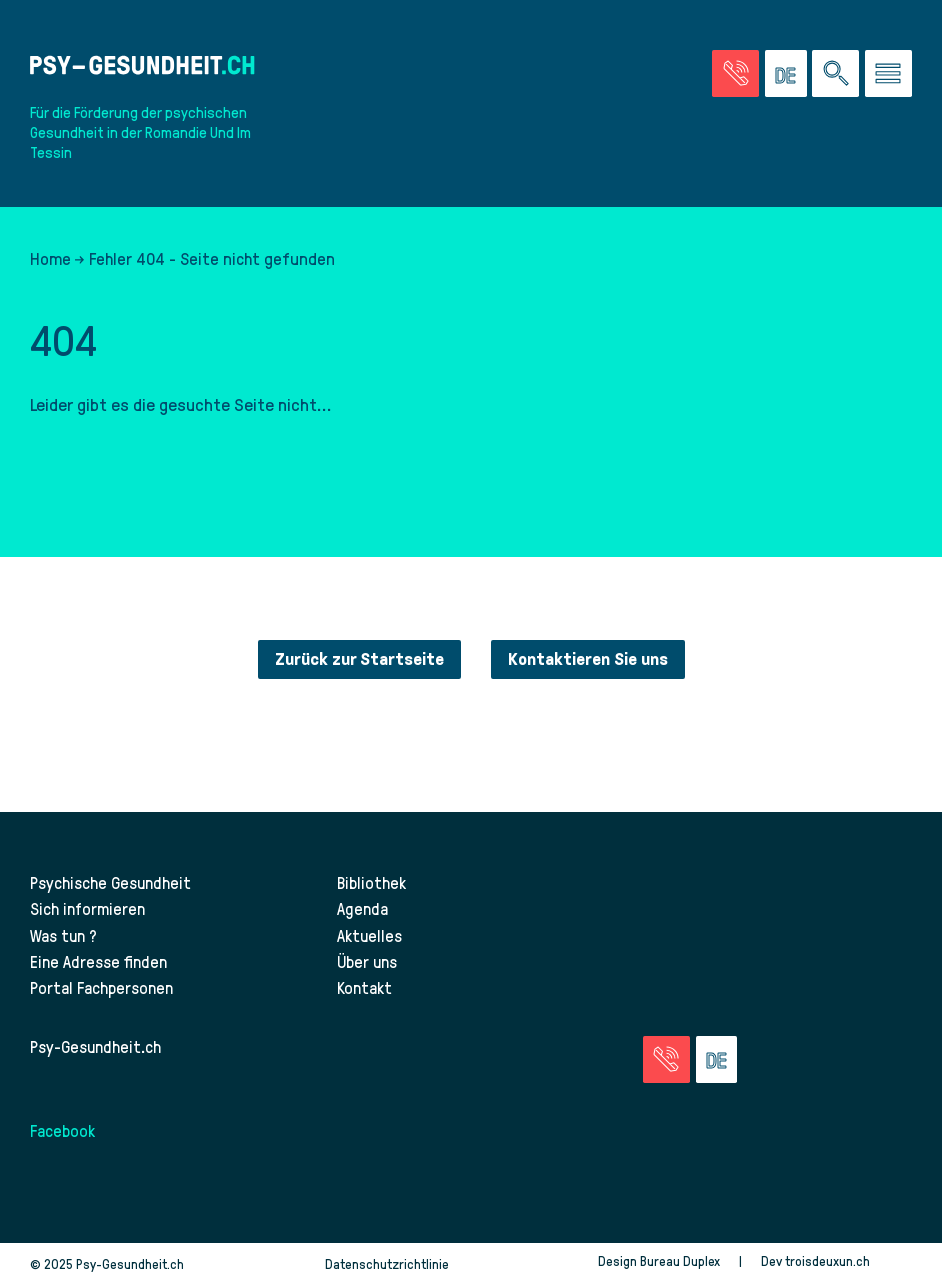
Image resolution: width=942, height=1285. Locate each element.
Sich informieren (87, 908)
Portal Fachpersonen (101, 987)
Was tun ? (63, 935)
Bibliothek (371, 882)
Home (50, 258)
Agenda (362, 908)
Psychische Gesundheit (110, 882)
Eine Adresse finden (98, 961)
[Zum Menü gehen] (888, 73)
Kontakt (364, 987)
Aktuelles (369, 935)
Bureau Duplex (680, 1260)
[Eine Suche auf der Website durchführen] (835, 73)
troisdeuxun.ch (848, 1260)
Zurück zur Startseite (359, 659)
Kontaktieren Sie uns (588, 659)
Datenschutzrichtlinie (387, 1263)
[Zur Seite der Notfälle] (735, 73)
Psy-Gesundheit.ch (95, 1046)
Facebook (62, 1130)
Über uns (367, 961)
